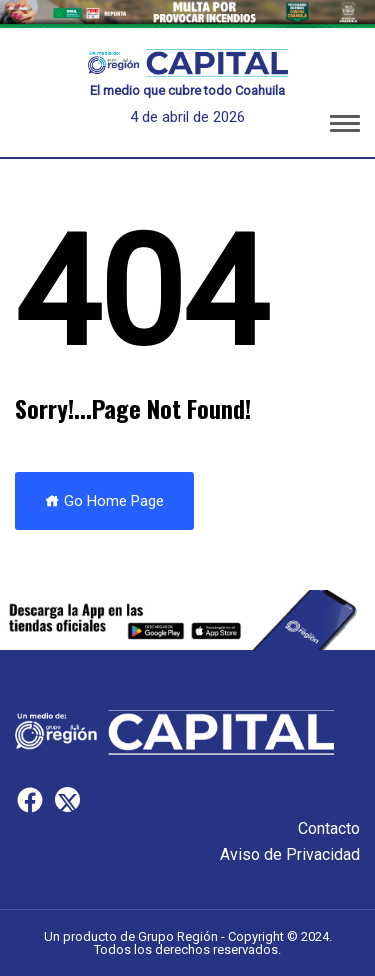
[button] (345, 127)
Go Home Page (104, 501)
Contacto (329, 828)
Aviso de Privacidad (290, 854)
